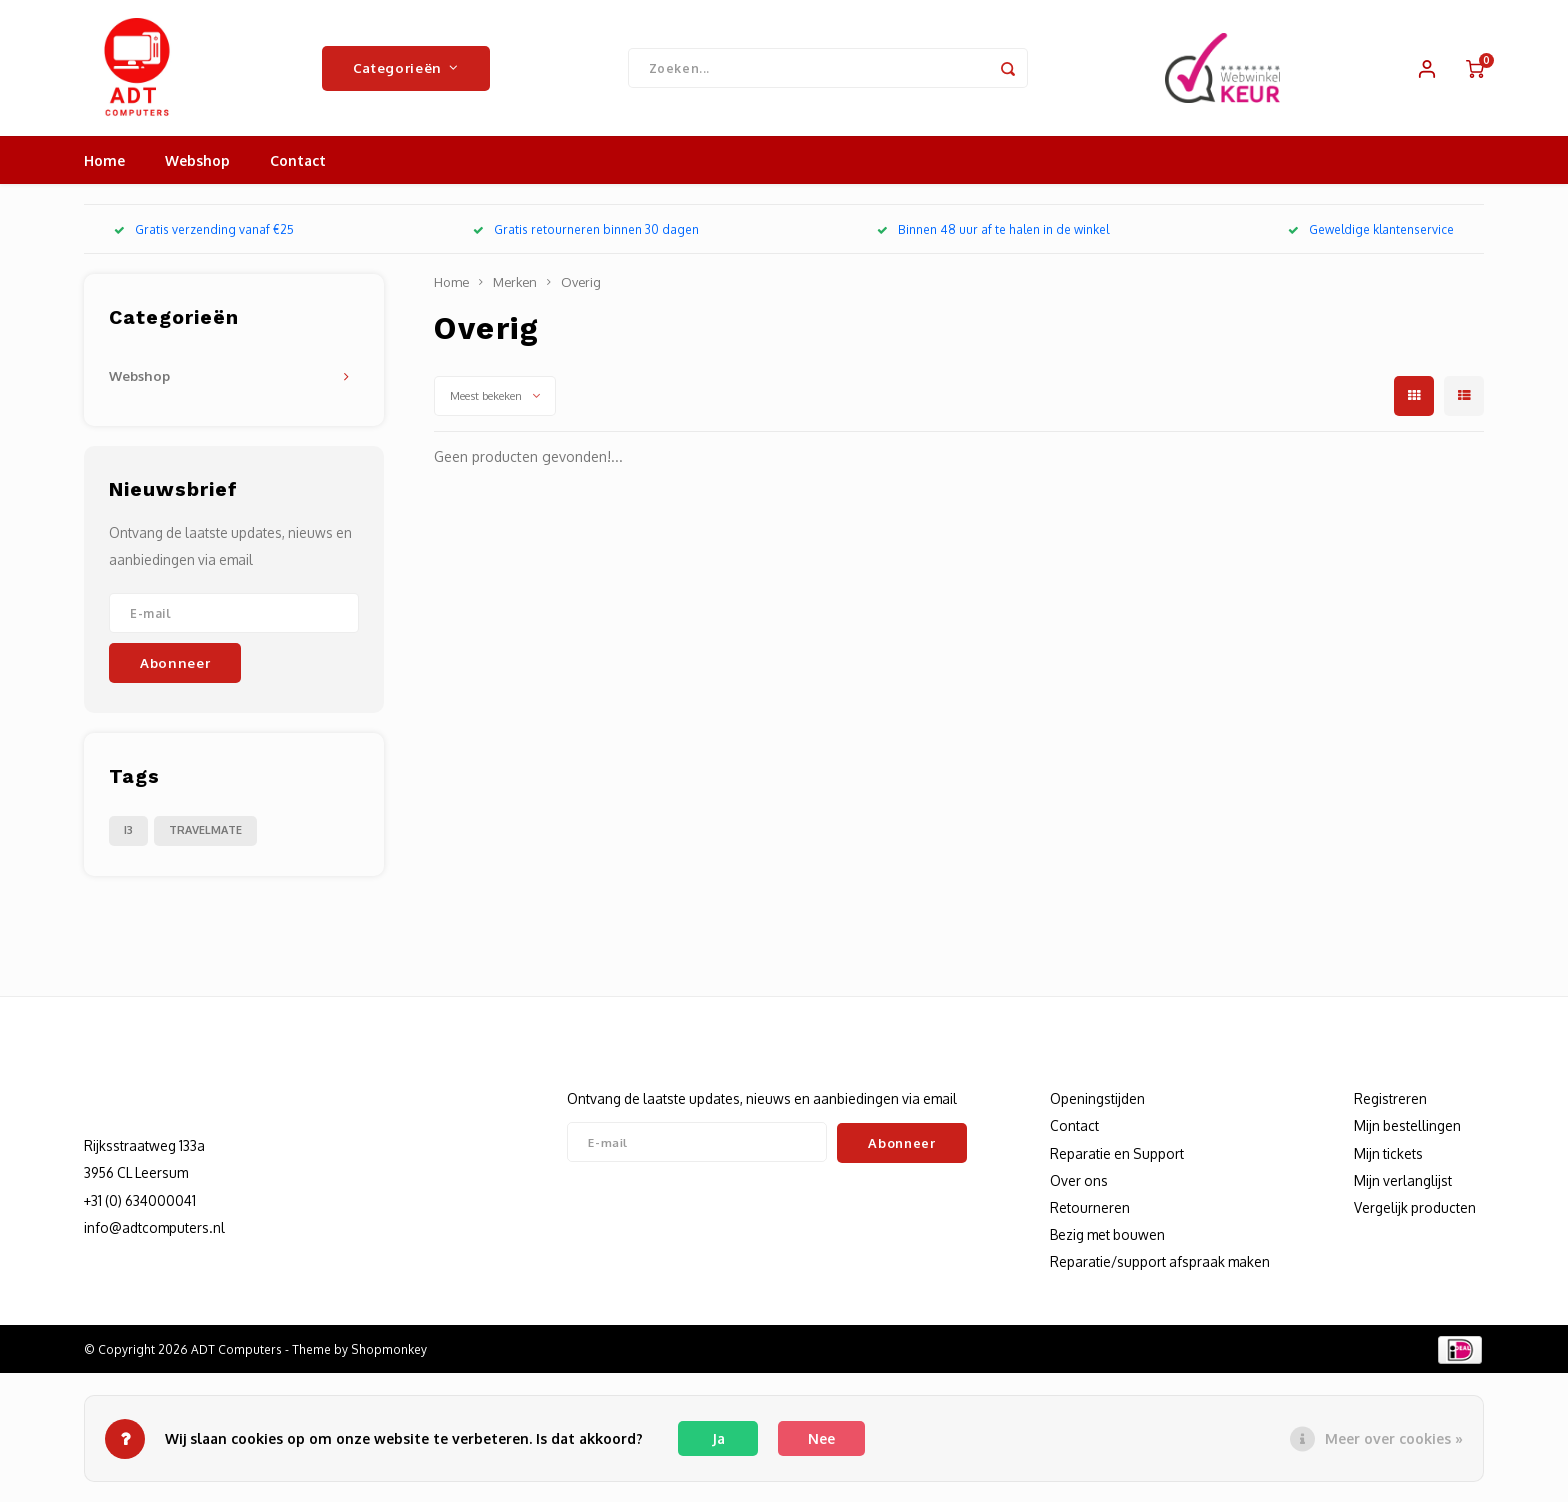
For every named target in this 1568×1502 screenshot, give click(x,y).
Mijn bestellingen (1407, 1129)
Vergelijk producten (1415, 1211)
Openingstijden (1097, 1102)
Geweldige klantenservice (1371, 233)
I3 (128, 834)
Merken (515, 286)
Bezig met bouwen (1107, 1238)
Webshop (197, 164)
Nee (821, 1438)
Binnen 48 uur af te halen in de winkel (993, 233)
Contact (298, 164)
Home (104, 164)
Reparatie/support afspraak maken (1160, 1265)
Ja (718, 1438)
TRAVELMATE (205, 834)
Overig (581, 286)
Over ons (1079, 1184)
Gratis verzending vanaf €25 (204, 233)
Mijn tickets (1388, 1157)
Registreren (1390, 1102)
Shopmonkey (389, 1353)
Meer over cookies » (1394, 1438)
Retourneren (1090, 1211)
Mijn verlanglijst (1403, 1184)
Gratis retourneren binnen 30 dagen (586, 233)
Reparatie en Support (1117, 1157)
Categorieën (406, 69)
